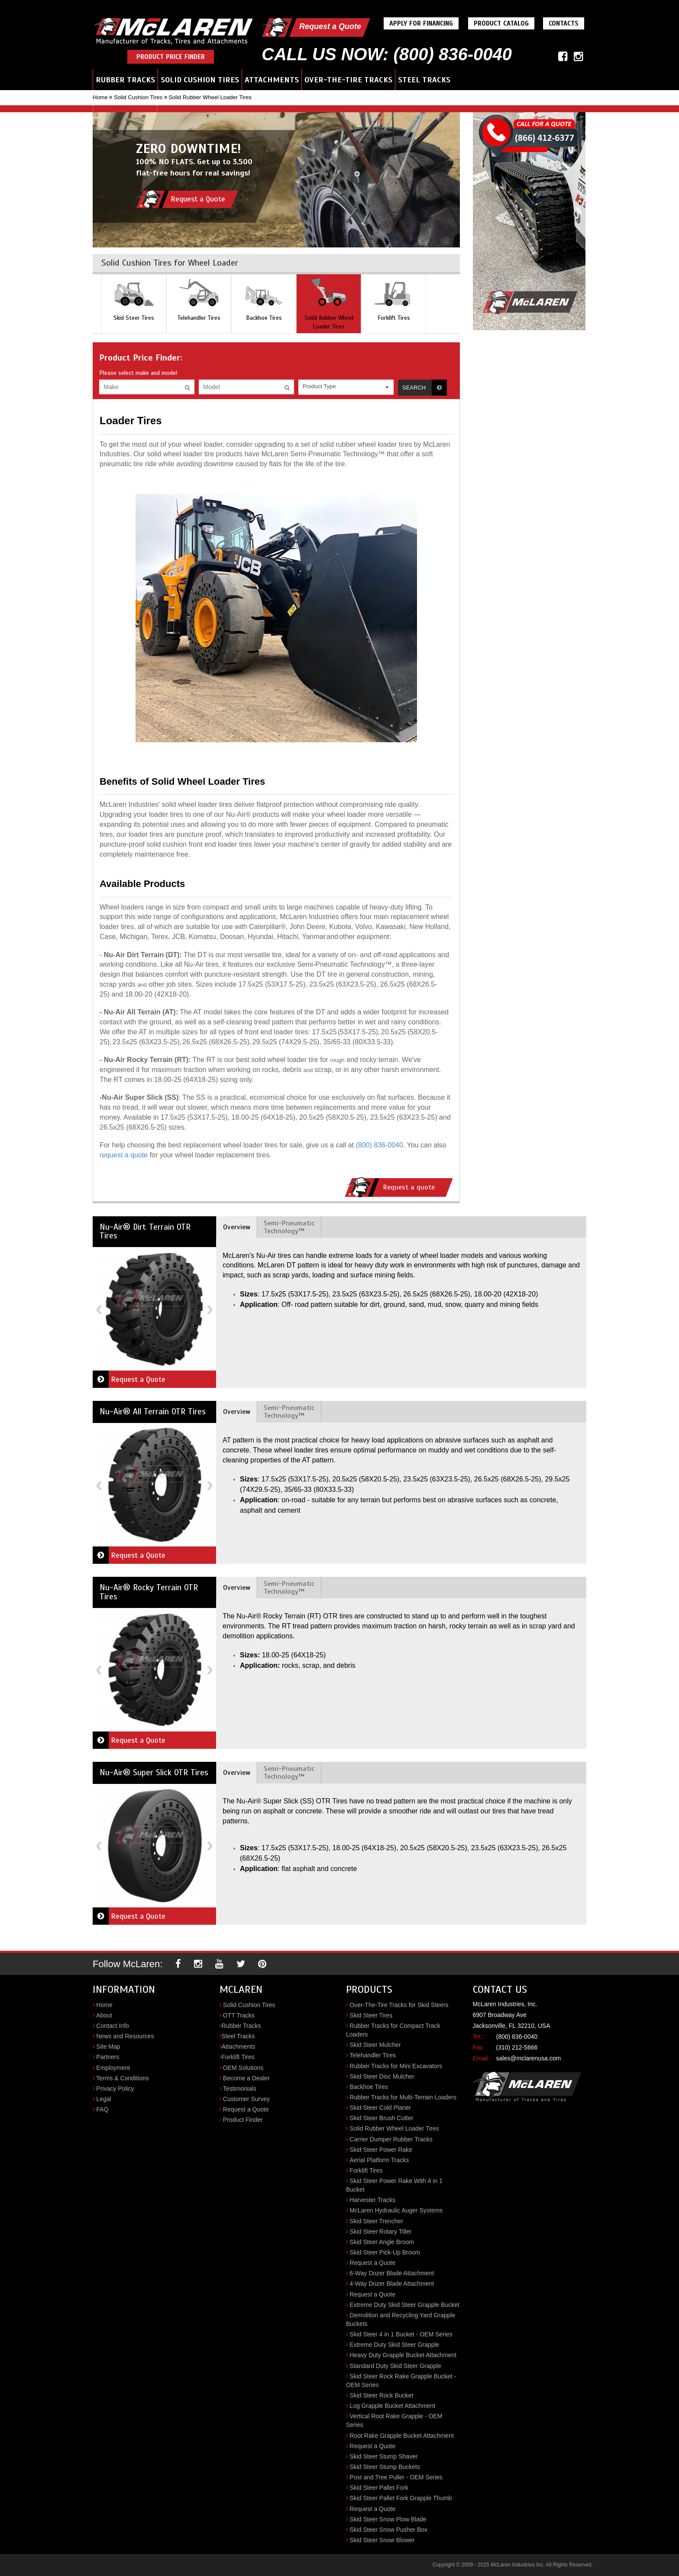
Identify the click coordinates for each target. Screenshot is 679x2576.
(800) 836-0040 (379, 1145)
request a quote (124, 1155)
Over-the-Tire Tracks (348, 79)
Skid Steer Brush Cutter (381, 2118)
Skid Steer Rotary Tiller (380, 2231)
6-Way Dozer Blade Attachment (391, 2273)
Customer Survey (246, 2098)
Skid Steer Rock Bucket (381, 2395)
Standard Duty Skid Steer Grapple (395, 2365)
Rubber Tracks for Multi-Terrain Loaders (402, 2097)
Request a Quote (330, 26)
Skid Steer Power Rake (380, 2149)
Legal (103, 2098)
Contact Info (112, 2025)
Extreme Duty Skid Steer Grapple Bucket (404, 2304)
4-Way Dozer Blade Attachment (391, 2283)
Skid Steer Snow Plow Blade (387, 2519)
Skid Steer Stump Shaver (383, 2456)
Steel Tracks (424, 79)
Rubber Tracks (125, 79)
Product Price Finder (170, 57)
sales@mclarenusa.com (528, 2058)
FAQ (102, 2109)
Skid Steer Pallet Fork (378, 2487)
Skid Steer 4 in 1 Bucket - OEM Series (400, 2334)
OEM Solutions (243, 2067)
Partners (107, 2056)
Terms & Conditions (122, 2078)
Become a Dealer (246, 2078)
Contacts (564, 23)
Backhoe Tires (368, 2086)
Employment (113, 2067)
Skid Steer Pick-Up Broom (384, 2252)
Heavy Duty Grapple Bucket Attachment (402, 2355)
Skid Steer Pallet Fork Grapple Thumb (400, 2498)
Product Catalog (501, 23)
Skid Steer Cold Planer (380, 2107)
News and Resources (125, 2036)
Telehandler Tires (372, 2055)
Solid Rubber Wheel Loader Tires (394, 2128)
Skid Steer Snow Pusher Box (388, 2529)
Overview (236, 1227)
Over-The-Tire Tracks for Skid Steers (398, 2004)
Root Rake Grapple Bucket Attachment (401, 2435)
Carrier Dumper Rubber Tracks (390, 2139)
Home (100, 97)
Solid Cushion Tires (200, 79)
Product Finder (243, 2119)
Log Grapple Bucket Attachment (392, 2405)
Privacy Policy (115, 2088)
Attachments (272, 79)
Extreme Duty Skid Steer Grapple (394, 2344)
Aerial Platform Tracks (379, 2160)
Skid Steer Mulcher (375, 2044)
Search (424, 388)
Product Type (319, 386)
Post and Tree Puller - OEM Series (396, 2477)
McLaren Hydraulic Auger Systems (396, 2210)
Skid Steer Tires (370, 2015)
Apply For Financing (421, 23)
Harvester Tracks (372, 2199)
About (104, 2015)
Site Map (108, 2046)
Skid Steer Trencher (376, 2221)
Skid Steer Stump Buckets (384, 2466)
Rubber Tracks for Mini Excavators (395, 2066)
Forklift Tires (238, 2056)
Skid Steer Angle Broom (381, 2241)
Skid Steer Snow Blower (381, 2540)
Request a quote (389, 1187)
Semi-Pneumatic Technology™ (289, 1227)
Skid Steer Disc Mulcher (381, 2076)
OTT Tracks (239, 2015)
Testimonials (239, 2088)
